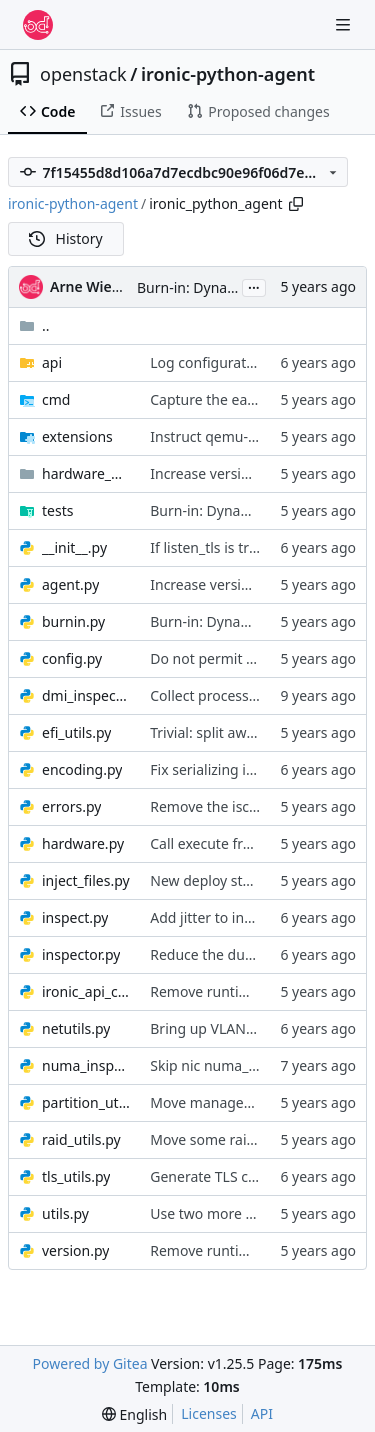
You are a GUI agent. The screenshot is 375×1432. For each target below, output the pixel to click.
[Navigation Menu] (345, 24)
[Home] (38, 25)
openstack (83, 74)
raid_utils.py (81, 1139)
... (254, 286)
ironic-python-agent (228, 74)
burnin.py (73, 621)
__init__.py (74, 547)
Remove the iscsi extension (238, 806)
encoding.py (82, 769)
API (262, 1413)
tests (57, 510)
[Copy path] (296, 204)
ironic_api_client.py (86, 991)
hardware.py (83, 843)
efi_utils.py (76, 732)
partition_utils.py (86, 1102)
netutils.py (76, 1028)
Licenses (209, 1413)
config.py (72, 658)
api (52, 362)
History (66, 238)
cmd (56, 399)
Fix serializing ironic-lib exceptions (261, 769)
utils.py (65, 1213)
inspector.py (81, 954)
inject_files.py (86, 880)
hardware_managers (86, 473)
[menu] (134, 1414)
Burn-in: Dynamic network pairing (261, 510)
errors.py (71, 806)
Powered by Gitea (90, 1363)
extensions (77, 436)
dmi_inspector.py (86, 695)
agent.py (70, 584)
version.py (75, 1250)
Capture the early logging (233, 399)
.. (34, 325)
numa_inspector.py (86, 1065)
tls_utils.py (76, 1176)
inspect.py (75, 917)
